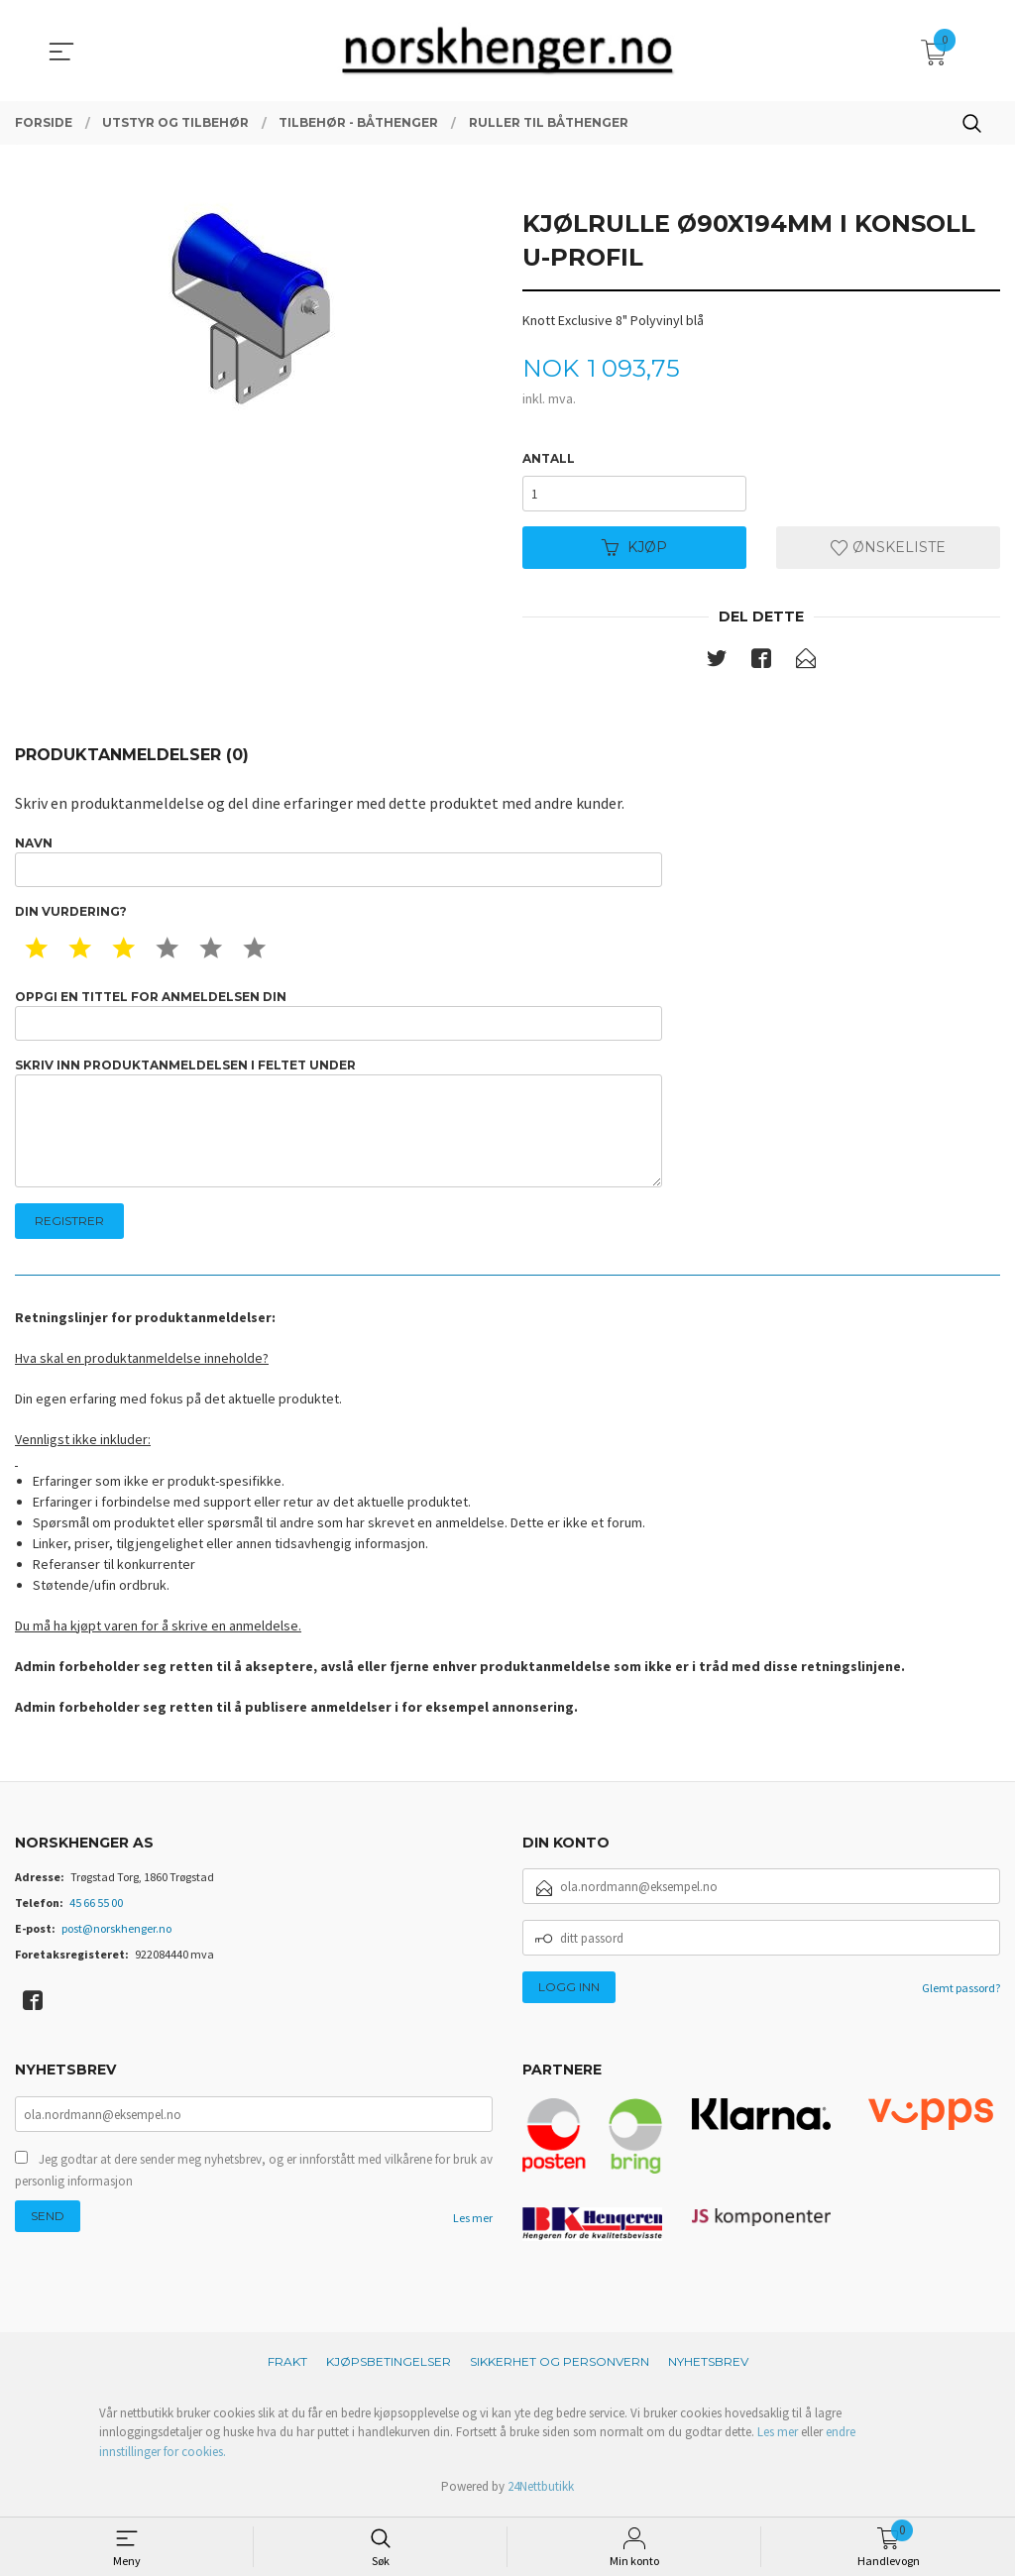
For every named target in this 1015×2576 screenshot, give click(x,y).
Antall (548, 458)
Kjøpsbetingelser (388, 2365)
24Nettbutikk (541, 2491)
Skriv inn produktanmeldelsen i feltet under (338, 1126)
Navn (338, 863)
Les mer (473, 2222)
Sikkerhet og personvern (559, 2365)
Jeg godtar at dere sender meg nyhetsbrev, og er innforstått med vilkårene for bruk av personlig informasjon (254, 2175)
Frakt (287, 2365)
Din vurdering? (71, 913)
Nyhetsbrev (708, 2365)
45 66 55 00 (96, 1907)
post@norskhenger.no (116, 1933)
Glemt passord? (961, 1992)
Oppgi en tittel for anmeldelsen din (338, 1017)
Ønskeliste (888, 548)
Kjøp (634, 548)
